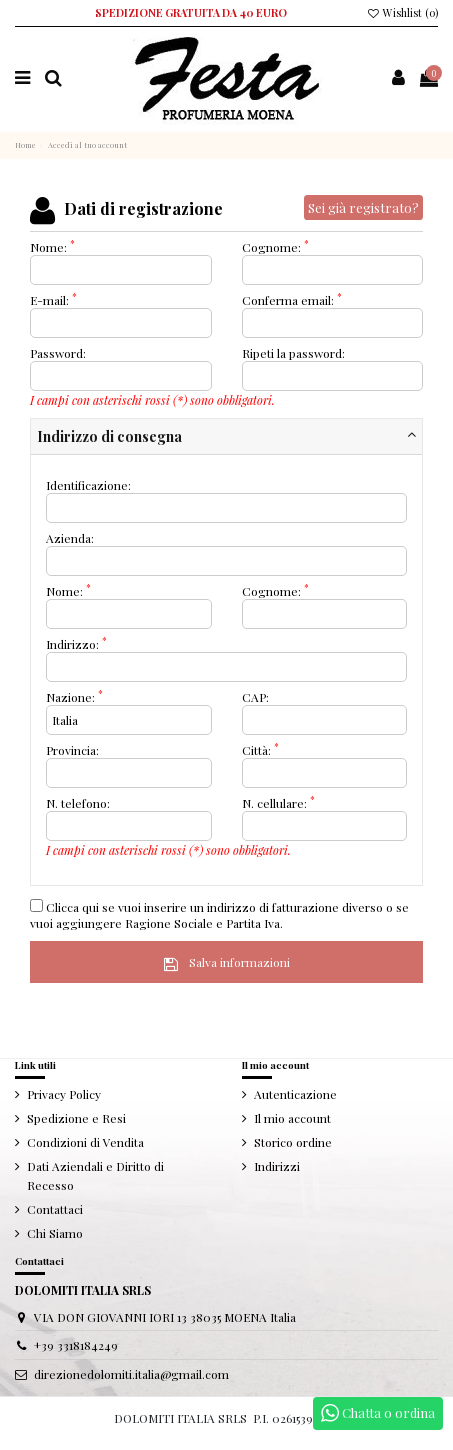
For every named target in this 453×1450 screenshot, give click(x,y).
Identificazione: (88, 485)
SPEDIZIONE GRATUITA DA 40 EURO (191, 13)
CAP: (255, 697)
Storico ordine (293, 1142)
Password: (58, 353)
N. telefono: (78, 803)
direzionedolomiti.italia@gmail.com (131, 1374)
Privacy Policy (64, 1094)
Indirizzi (277, 1166)
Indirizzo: (76, 644)
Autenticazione (295, 1094)
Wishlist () (402, 13)
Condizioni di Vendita (85, 1142)
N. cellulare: (278, 803)
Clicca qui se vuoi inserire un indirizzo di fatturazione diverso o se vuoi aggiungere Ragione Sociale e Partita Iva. (219, 915)
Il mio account (292, 1118)
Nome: (52, 247)
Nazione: (74, 697)
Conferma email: (292, 300)
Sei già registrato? (363, 207)
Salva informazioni (227, 962)
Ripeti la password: (293, 353)
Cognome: (275, 247)
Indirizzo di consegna (109, 436)
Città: (260, 750)
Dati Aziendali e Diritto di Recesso (95, 1175)
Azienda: (70, 538)
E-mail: (53, 300)
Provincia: (72, 750)
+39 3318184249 (76, 1345)
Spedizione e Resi (76, 1118)
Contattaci (55, 1209)
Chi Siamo (55, 1233)
